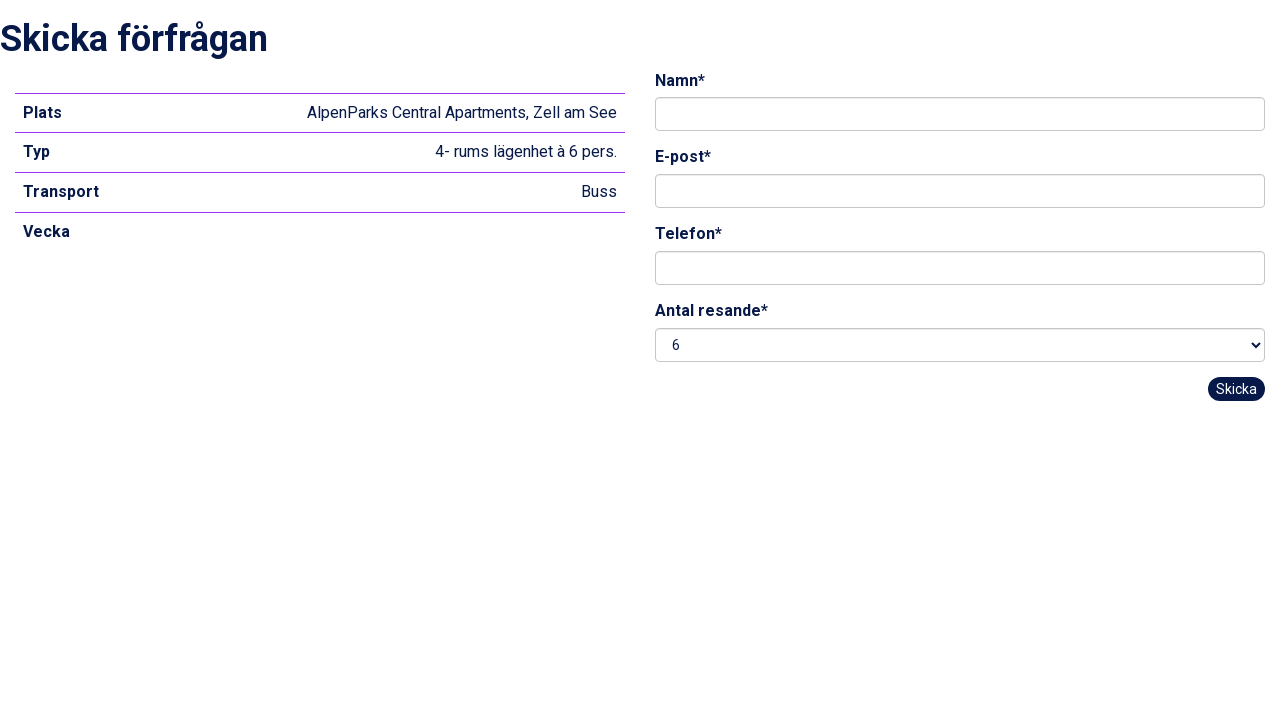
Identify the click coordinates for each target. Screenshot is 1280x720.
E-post (683, 156)
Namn (680, 80)
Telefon (688, 233)
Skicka (1236, 389)
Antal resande (711, 310)
